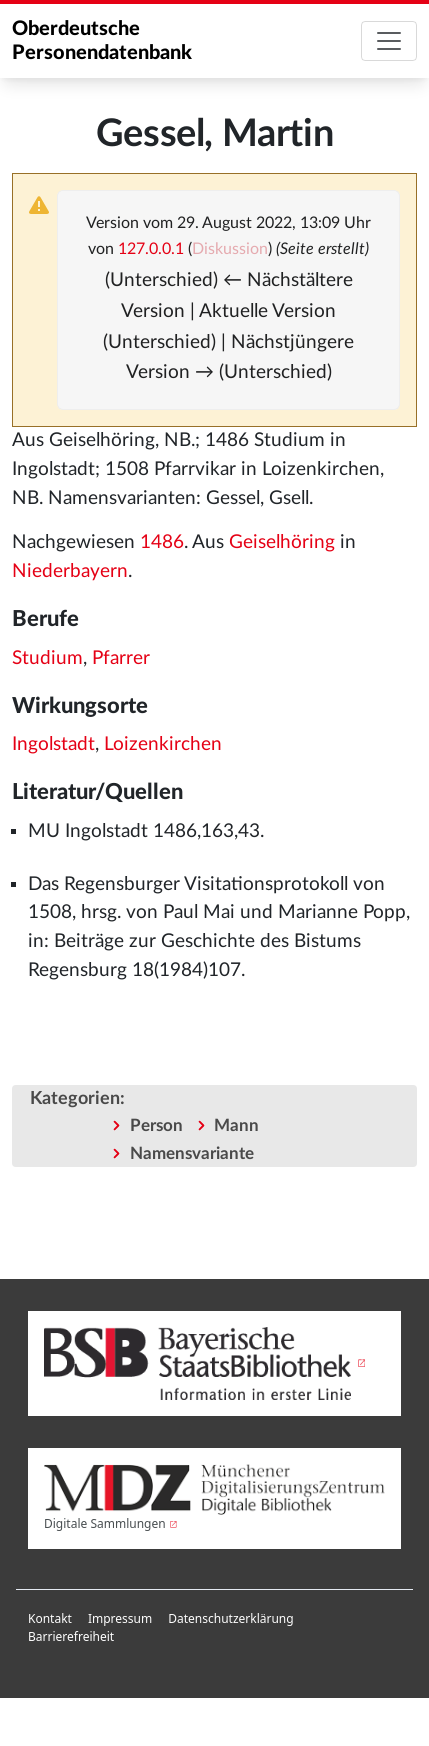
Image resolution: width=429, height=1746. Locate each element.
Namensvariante (192, 1153)
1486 (162, 542)
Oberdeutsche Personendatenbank (102, 41)
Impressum (120, 1618)
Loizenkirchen (163, 744)
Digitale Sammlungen (105, 1523)
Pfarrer (121, 658)
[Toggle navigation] (389, 41)
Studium (47, 658)
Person (156, 1125)
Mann (236, 1125)
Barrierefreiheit (71, 1636)
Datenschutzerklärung (230, 1618)
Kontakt (50, 1618)
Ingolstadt (53, 744)
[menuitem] (50, 1619)
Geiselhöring (282, 542)
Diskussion (230, 249)
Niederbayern (70, 571)
